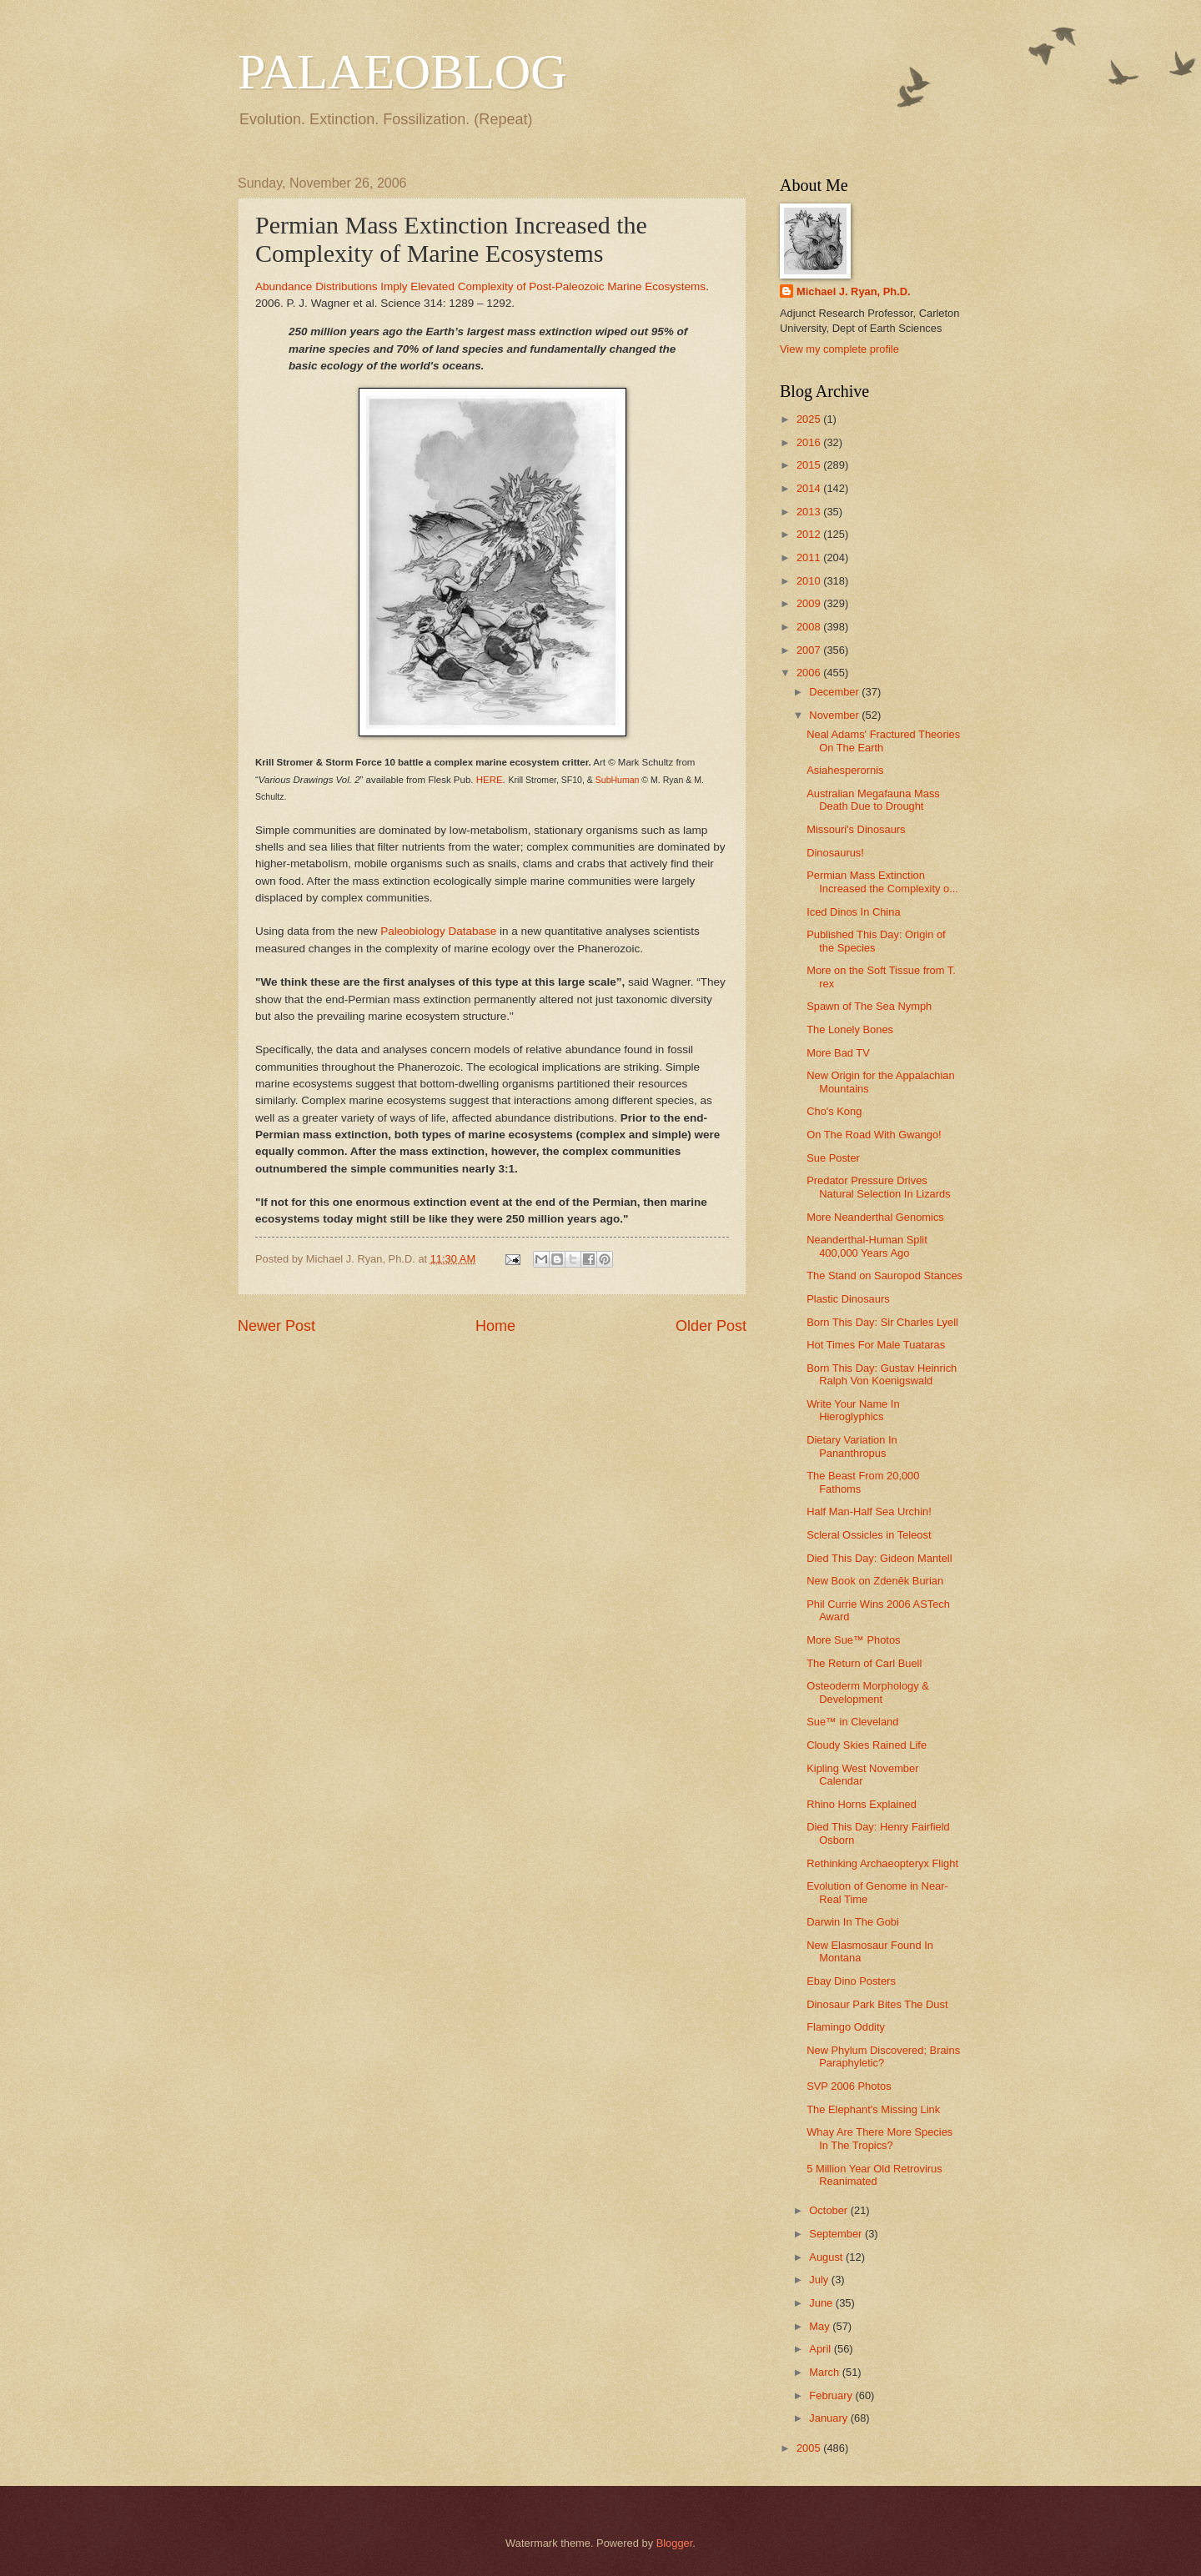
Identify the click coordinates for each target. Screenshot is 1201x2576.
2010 (809, 581)
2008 (809, 626)
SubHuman (617, 780)
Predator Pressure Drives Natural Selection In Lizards (878, 1186)
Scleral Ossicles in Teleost (869, 1535)
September (837, 2233)
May (820, 2326)
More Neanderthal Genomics (875, 1217)
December (835, 691)
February (832, 2395)
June (822, 2303)
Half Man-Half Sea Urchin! (869, 1511)
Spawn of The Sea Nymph (869, 1006)
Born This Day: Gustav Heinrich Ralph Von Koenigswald (882, 1374)
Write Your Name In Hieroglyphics (853, 1410)
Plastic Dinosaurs (848, 1299)
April (821, 2349)
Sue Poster (833, 1158)
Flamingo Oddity (846, 2027)
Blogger (674, 2543)
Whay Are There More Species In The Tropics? (879, 2138)
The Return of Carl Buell (864, 1663)
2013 (809, 511)
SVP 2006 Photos (849, 2086)
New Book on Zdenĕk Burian (875, 1580)
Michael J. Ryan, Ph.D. (853, 291)
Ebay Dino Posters (851, 1981)
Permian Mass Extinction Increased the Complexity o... (882, 881)
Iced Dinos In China (853, 912)
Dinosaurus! (835, 852)
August (827, 2257)
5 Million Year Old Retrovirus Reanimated (874, 2174)
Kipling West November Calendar (862, 1774)
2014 (809, 488)
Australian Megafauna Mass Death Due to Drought (873, 799)
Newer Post (276, 1326)
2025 (809, 419)
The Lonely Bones (850, 1029)
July (820, 2279)
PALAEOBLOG (402, 71)
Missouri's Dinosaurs (856, 829)
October (829, 2210)
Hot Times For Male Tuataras (876, 1344)
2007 (809, 650)
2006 (809, 672)
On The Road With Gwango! (874, 1134)
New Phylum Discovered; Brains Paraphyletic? (883, 2056)
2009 (809, 603)
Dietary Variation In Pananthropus (852, 1446)
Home (495, 1326)
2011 (809, 557)
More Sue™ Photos (853, 1640)
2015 (809, 465)
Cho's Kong (834, 1111)
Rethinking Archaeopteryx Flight (882, 1863)
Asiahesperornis (845, 770)
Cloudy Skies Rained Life (867, 1745)
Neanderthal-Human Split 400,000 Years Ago (867, 1245)
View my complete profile (839, 349)
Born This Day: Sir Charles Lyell (882, 1322)
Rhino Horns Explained (862, 1804)
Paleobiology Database (438, 931)
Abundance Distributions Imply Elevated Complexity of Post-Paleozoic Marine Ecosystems (480, 286)
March (825, 2372)
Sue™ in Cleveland (852, 1721)
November (835, 715)
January (829, 2418)
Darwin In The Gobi (853, 1922)
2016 (809, 442)
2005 (809, 2448)
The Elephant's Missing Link (873, 2109)
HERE (489, 780)
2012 (809, 534)
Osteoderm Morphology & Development (868, 1692)
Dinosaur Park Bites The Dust (877, 2004)
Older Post (711, 1326)
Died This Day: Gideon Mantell (879, 1558)
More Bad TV (838, 1053)
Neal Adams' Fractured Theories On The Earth (883, 740)
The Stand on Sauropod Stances (884, 1275)
